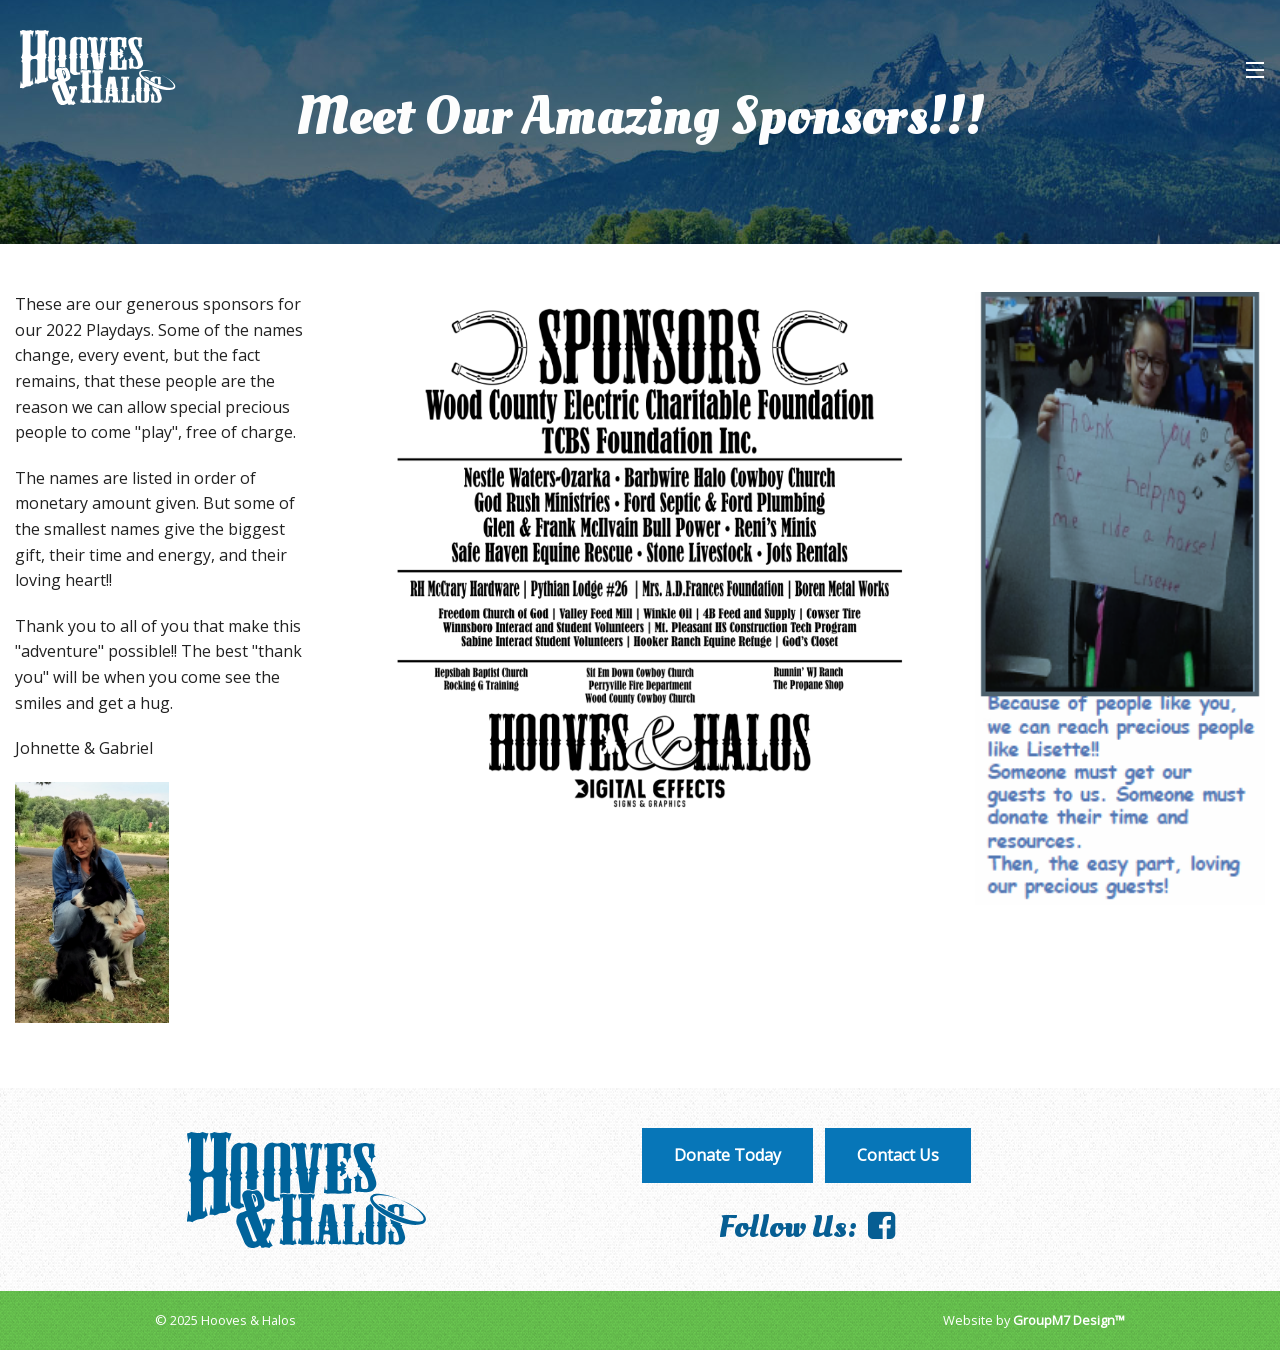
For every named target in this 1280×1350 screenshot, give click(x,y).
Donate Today (727, 1155)
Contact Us (898, 1155)
